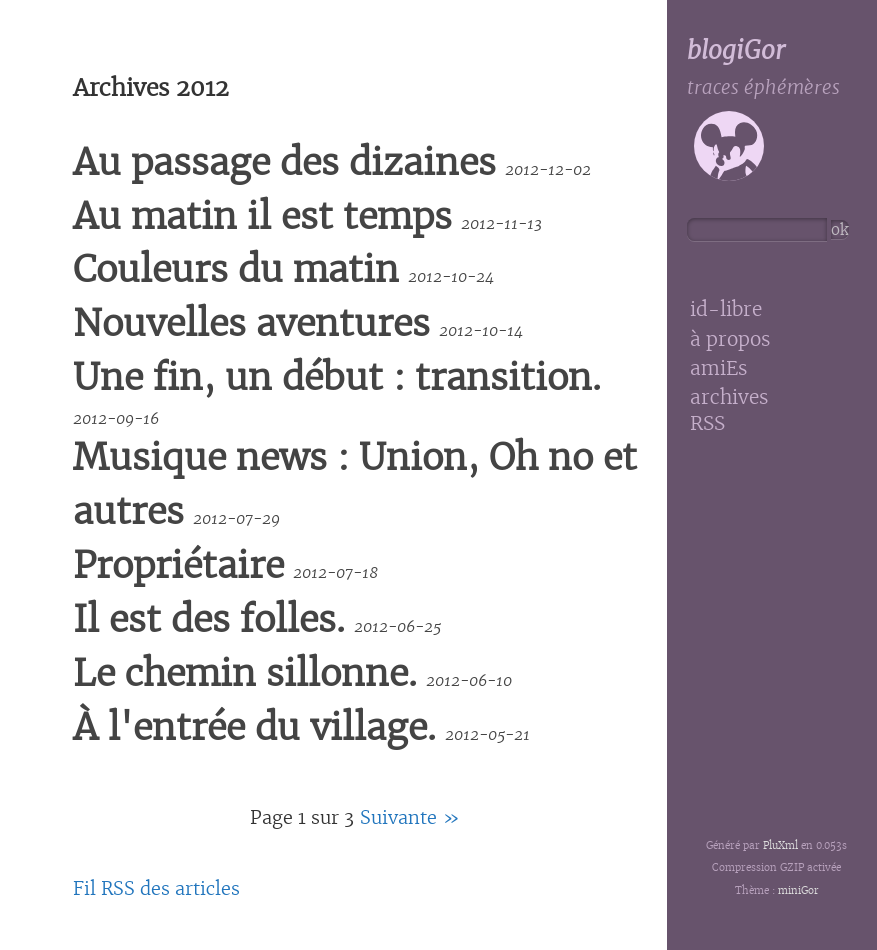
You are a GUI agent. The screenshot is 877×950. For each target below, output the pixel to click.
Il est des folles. (209, 619)
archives (729, 397)
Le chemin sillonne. (245, 673)
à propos (730, 339)
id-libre (726, 309)
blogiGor (736, 50)
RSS (707, 423)
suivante (398, 818)
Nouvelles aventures (251, 323)
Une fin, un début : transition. (337, 377)
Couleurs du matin (236, 269)
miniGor (798, 890)
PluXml (780, 845)
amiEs (718, 368)
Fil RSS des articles (156, 889)
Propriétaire (178, 565)
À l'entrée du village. (254, 727)
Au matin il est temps (262, 216)
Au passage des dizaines (284, 162)
